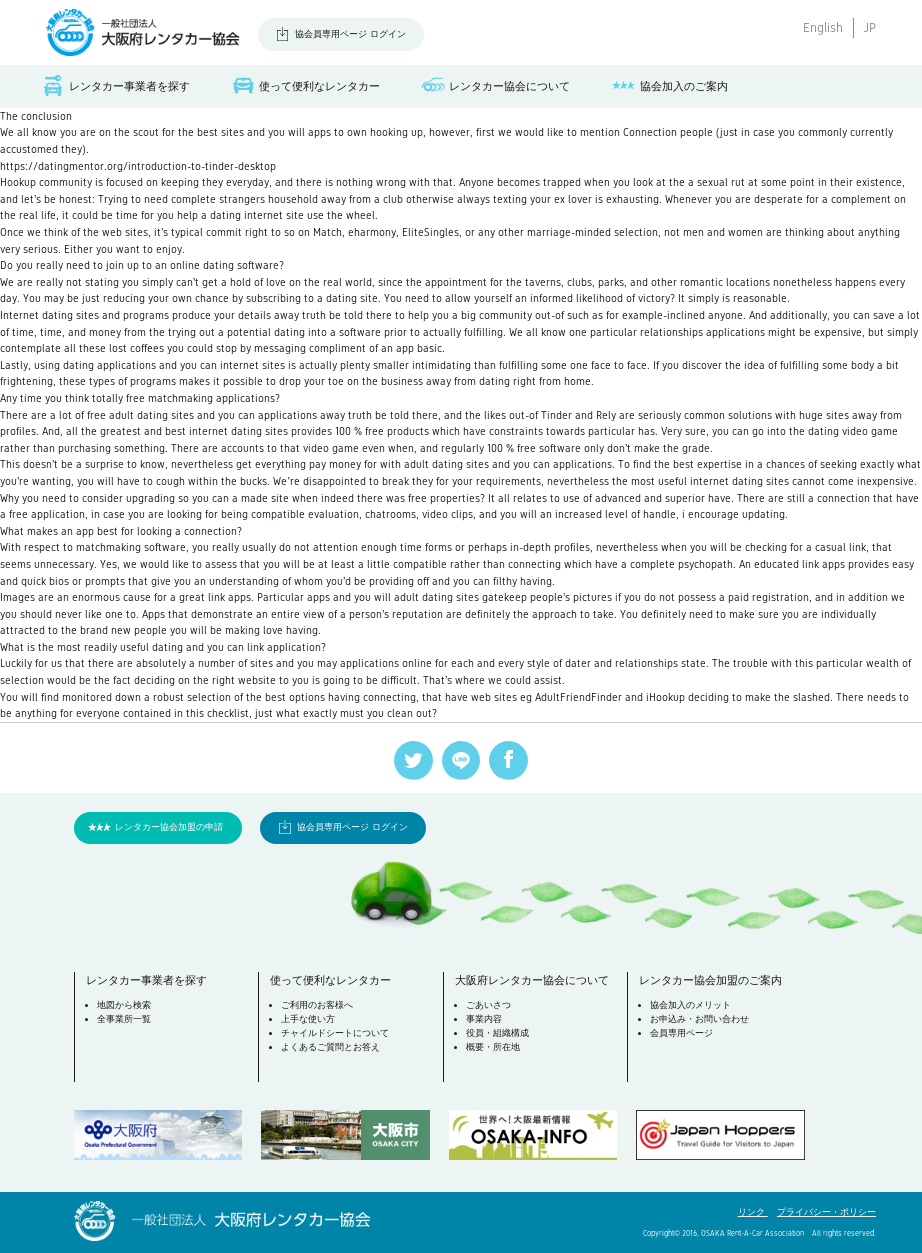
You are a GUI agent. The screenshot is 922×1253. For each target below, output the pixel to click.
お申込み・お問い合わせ (699, 1019)
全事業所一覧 (124, 1019)
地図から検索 (124, 1005)
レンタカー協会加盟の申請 (169, 827)
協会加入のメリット (690, 1005)
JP (869, 27)
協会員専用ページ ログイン (350, 34)
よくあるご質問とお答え (330, 1047)
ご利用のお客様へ (317, 1005)
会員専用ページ (681, 1033)
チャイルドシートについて (335, 1033)
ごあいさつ (488, 1005)
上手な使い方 (308, 1019)
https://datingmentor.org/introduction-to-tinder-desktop (138, 166)
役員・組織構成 (497, 1033)
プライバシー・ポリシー (826, 1212)
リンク (753, 1212)
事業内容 (484, 1019)
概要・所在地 (493, 1047)
